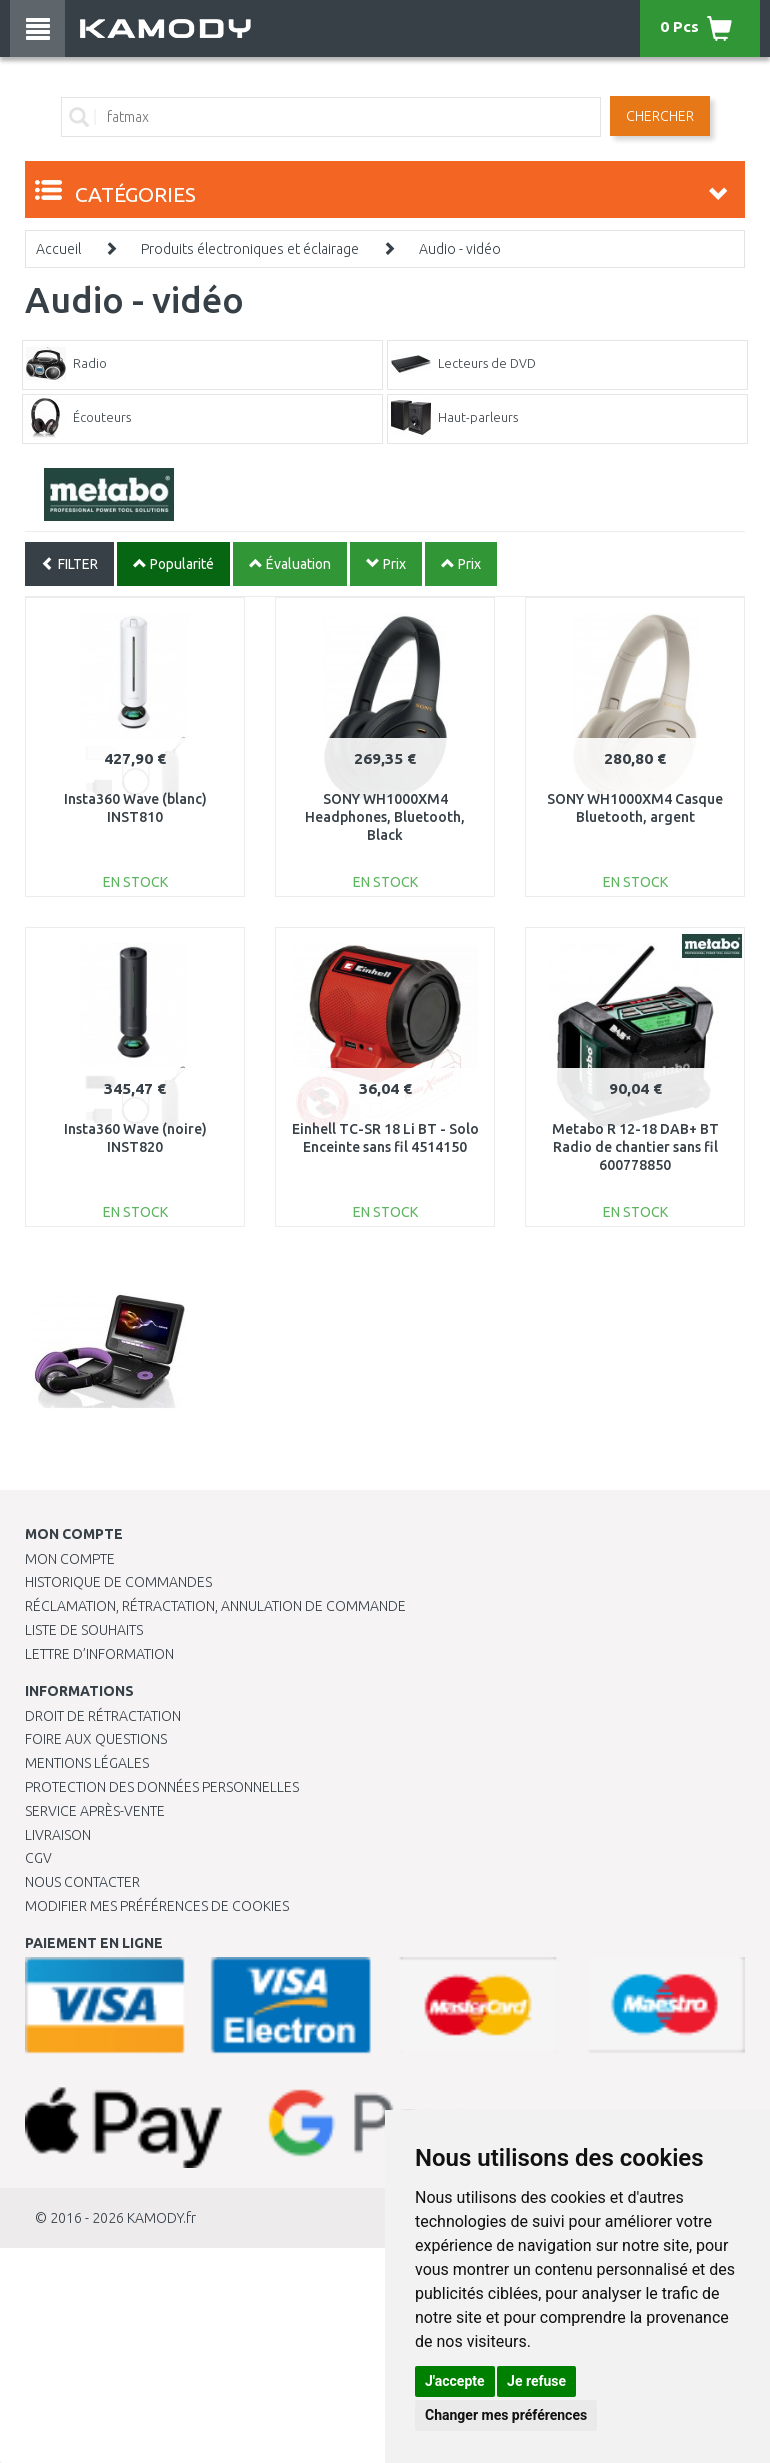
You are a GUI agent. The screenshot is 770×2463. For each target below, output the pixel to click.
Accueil (58, 249)
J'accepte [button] (455, 2381)
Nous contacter (82, 1882)
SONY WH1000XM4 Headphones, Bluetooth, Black (385, 817)
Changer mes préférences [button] (506, 2415)
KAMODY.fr (161, 2218)
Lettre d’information (99, 1654)
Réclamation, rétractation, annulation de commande (215, 1606)
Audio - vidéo (460, 249)
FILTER (69, 564)
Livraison (58, 1835)
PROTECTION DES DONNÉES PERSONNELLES (162, 1787)
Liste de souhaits (84, 1630)
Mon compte (70, 1559)
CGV (38, 1858)
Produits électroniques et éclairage (250, 249)
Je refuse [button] (536, 2381)
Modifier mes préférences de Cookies (157, 1906)
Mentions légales (87, 1763)
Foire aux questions (96, 1739)
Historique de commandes (118, 1582)
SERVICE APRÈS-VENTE (95, 1811)
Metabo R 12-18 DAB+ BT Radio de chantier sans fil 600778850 (635, 1147)
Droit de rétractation (103, 1716)
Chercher (660, 116)
